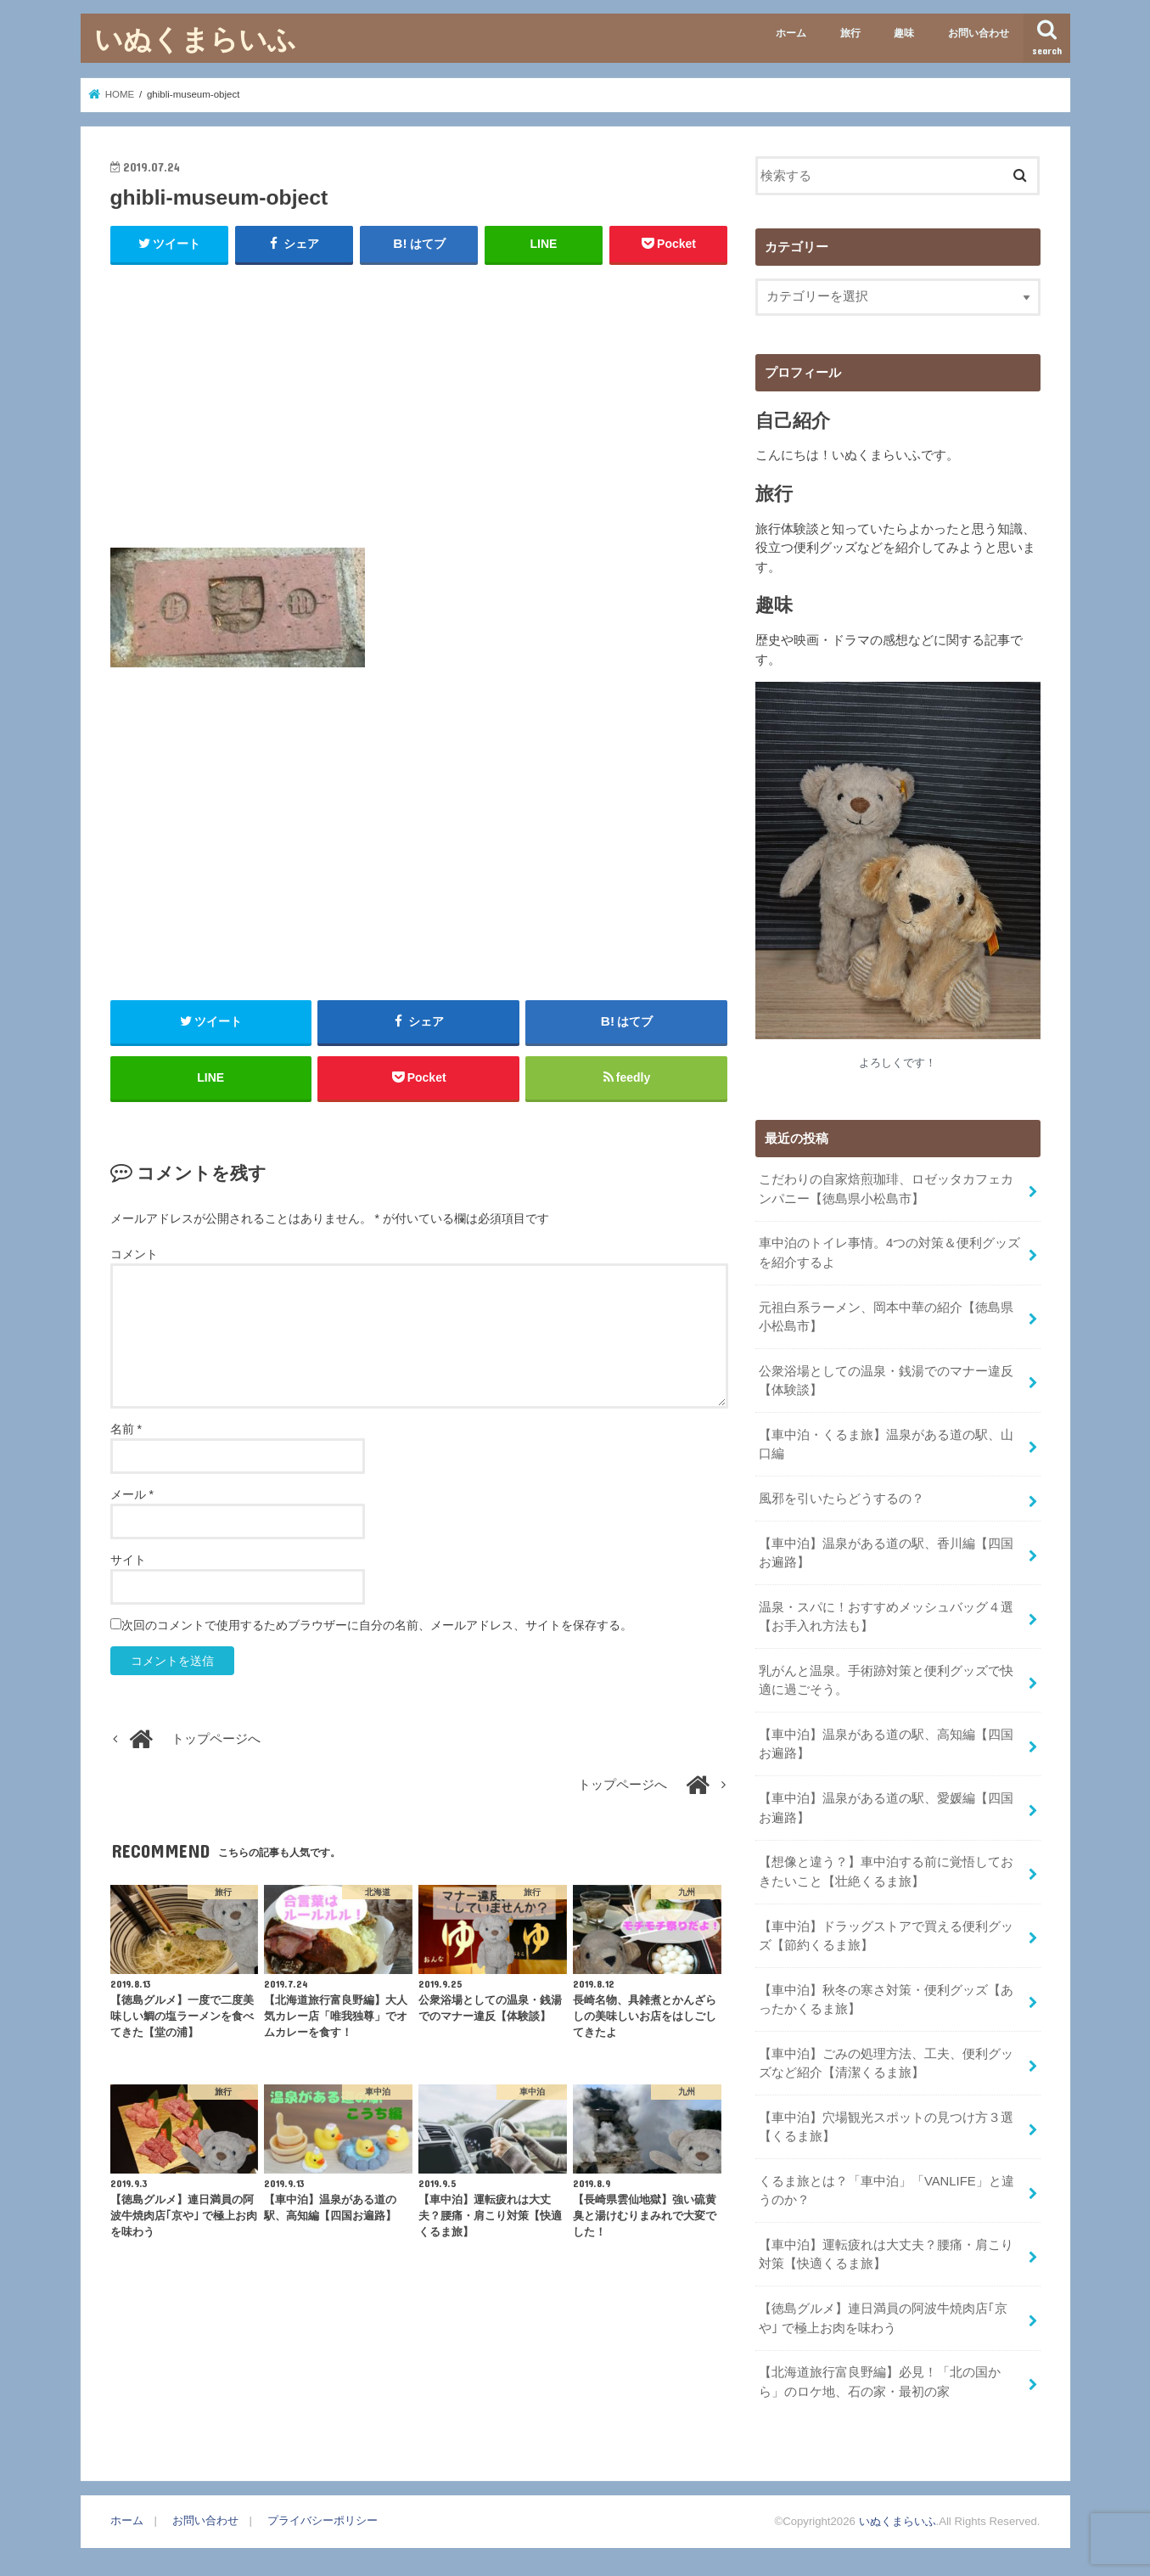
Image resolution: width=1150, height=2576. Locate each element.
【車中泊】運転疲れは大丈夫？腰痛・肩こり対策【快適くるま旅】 (886, 2254)
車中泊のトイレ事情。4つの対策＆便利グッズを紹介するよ (889, 1252)
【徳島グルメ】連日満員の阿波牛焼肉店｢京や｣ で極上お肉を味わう (883, 2318)
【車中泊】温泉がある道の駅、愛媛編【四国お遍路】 (886, 1807)
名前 (126, 1429)
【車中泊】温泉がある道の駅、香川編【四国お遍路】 (886, 1553)
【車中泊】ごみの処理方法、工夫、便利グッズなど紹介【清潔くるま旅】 (886, 2063)
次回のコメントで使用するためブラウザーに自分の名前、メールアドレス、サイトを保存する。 (376, 1625)
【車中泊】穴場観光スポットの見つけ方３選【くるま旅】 (886, 2127)
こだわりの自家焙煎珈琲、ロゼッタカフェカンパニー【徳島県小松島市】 (886, 1189)
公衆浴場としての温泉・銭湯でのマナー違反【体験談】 (886, 1380)
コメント (134, 1254)
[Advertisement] (419, 402)
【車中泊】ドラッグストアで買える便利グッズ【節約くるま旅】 (886, 1936)
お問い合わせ (978, 33)
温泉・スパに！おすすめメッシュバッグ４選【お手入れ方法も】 (886, 1616)
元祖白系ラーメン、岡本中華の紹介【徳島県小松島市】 (886, 1317)
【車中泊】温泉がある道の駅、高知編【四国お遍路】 (886, 1744)
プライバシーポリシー (322, 2520)
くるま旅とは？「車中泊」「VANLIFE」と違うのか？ (886, 2190)
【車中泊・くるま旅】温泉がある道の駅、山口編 (886, 1444)
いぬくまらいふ (195, 38)
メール (132, 1494)
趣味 (904, 33)
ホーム (791, 33)
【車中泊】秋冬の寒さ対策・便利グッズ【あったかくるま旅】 (886, 1999)
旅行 (850, 33)
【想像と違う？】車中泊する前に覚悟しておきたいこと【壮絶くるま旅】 (886, 1871)
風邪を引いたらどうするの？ (841, 1498)
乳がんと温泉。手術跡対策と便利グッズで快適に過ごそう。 (886, 1680)
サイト (128, 1559)
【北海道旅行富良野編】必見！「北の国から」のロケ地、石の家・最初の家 (880, 2381)
